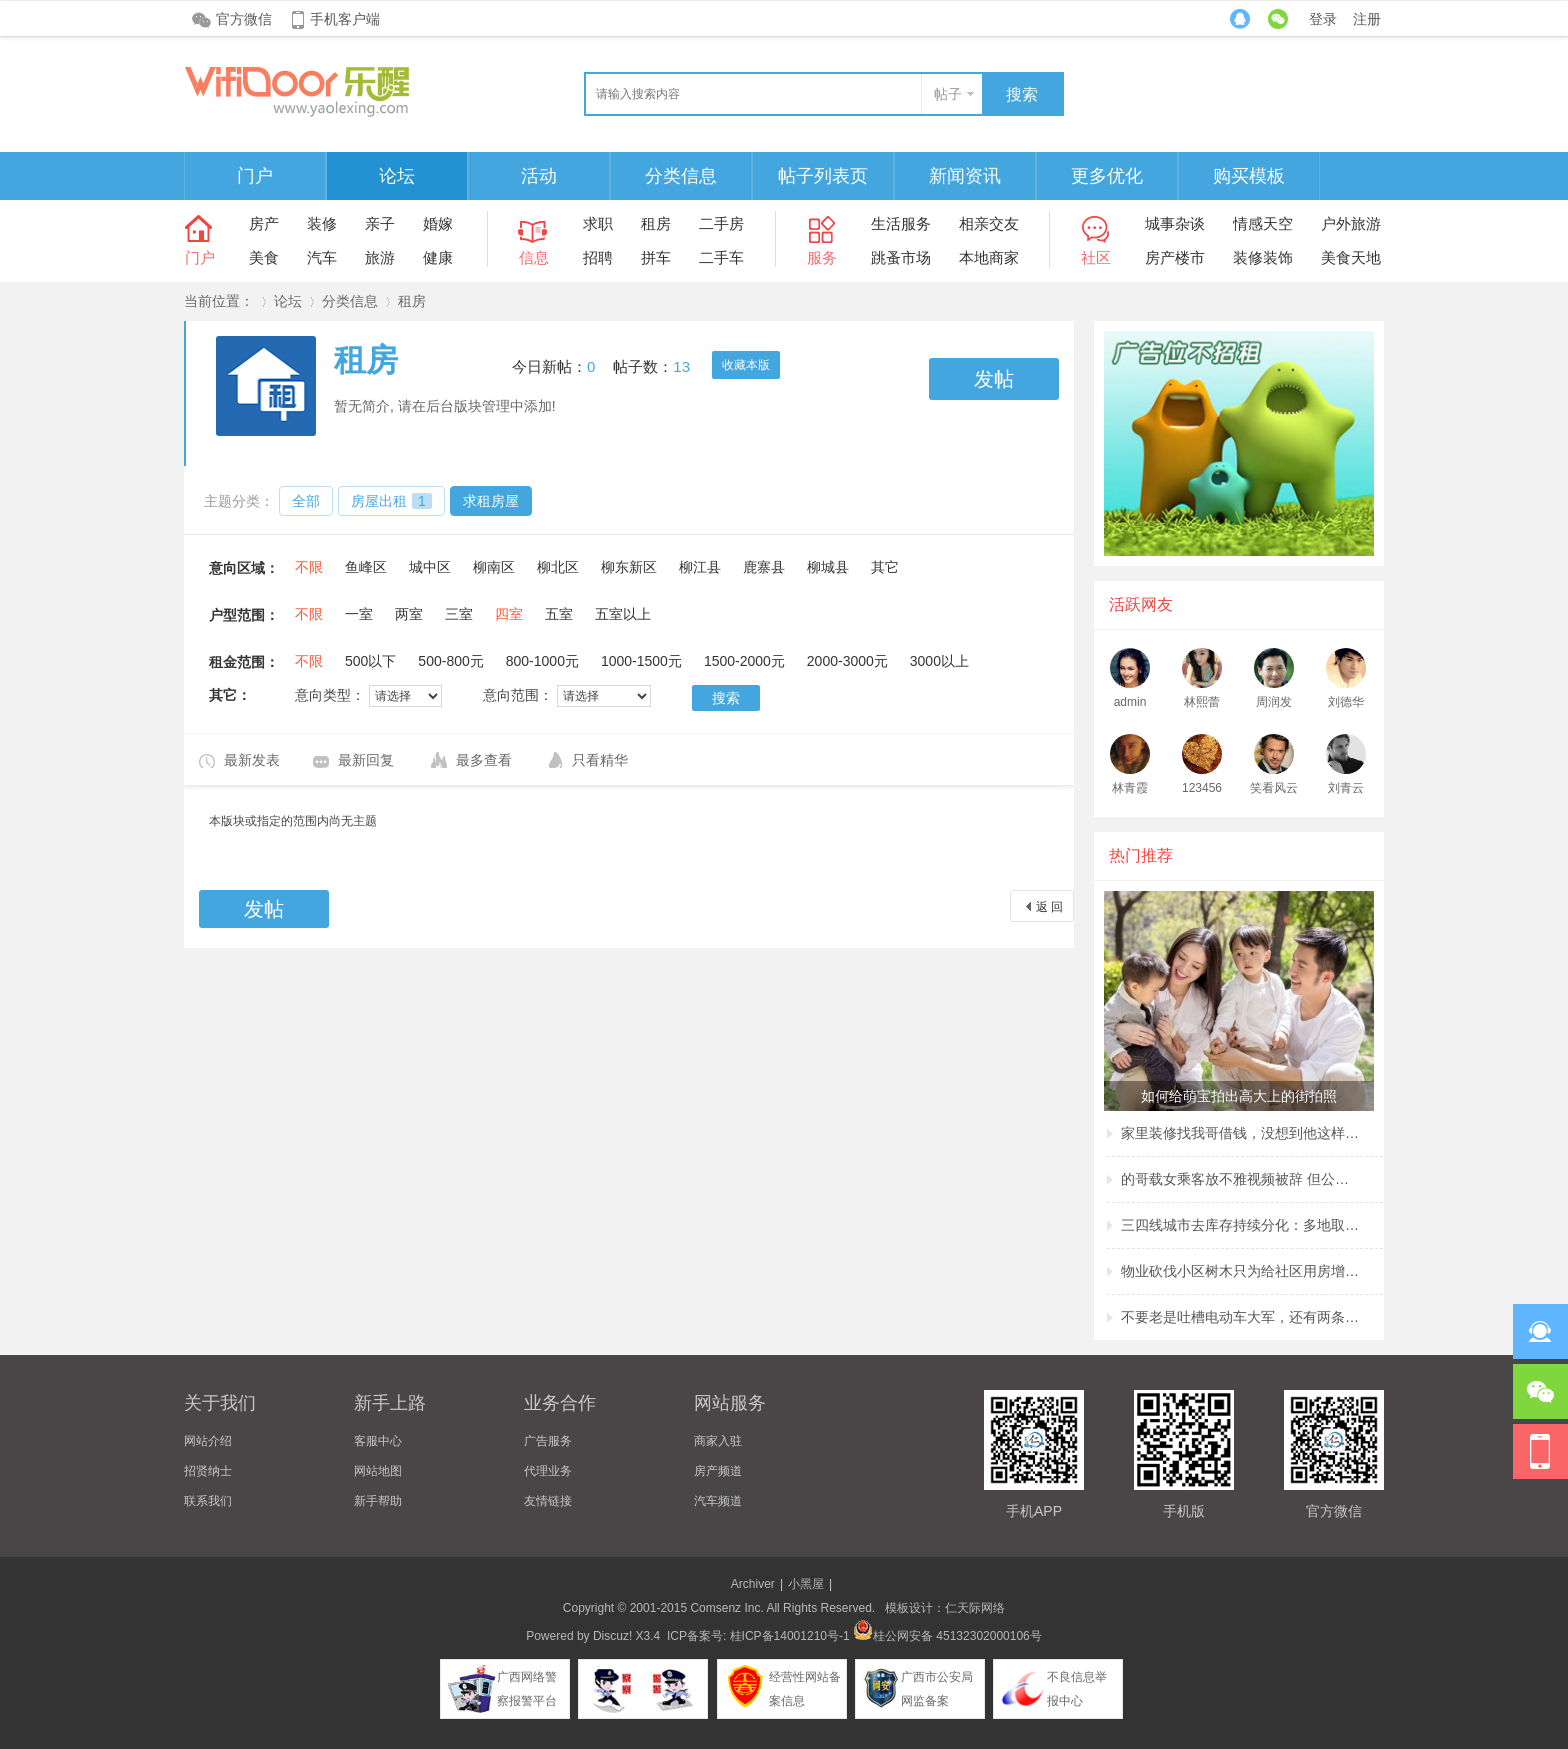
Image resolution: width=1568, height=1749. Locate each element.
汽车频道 (718, 1501)
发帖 (994, 379)
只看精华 (600, 760)
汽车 (322, 257)
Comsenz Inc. (726, 1608)
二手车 (721, 257)
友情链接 (548, 1501)
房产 (264, 223)
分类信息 (681, 176)
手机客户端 (345, 19)
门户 (255, 176)
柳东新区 (629, 567)
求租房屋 (491, 501)
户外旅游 (1351, 223)
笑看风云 (1274, 788)
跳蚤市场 (901, 257)
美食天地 (1351, 257)
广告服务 (548, 1441)
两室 (409, 614)
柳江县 (700, 567)
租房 (656, 223)
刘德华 (1346, 702)
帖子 (948, 94)
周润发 (1274, 702)
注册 (1367, 19)
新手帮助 (378, 1501)
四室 (509, 614)
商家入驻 (718, 1441)
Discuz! (612, 1636)
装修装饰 (1263, 257)
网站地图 (378, 1471)
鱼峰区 (366, 567)
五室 (559, 614)
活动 (539, 176)
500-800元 (450, 661)
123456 (1202, 788)
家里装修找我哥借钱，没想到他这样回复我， (1241, 1133)
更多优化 (1107, 176)
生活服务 (901, 223)
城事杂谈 (1175, 223)
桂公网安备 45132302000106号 (947, 1636)
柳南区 (494, 567)
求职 (598, 223)
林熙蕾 (1202, 702)
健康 (438, 257)
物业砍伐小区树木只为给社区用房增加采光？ (1241, 1271)
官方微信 (244, 19)
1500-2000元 (744, 661)
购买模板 (1249, 176)
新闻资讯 (965, 176)
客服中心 (378, 1441)
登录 (1323, 19)
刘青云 (1346, 788)
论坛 (397, 176)
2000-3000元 (847, 661)
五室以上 (623, 614)
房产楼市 (1175, 257)
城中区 (430, 567)
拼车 (656, 257)
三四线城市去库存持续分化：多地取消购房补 (1241, 1225)
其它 (885, 567)
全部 (306, 501)
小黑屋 (806, 1584)
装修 (322, 223)
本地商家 (989, 257)
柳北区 (558, 567)
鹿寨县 (764, 567)
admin (1130, 702)
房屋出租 (391, 501)
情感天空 (1263, 223)
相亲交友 (989, 223)
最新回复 (366, 760)
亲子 (380, 223)
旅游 (380, 257)
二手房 (721, 223)
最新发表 (252, 760)
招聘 (598, 257)
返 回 (1049, 907)
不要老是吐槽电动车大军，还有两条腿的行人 (1241, 1317)
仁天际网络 (975, 1608)
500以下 (370, 661)
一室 (359, 614)
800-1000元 (542, 661)
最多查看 (484, 760)
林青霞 (1130, 788)
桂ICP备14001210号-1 (790, 1636)
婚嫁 (438, 223)
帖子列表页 (823, 176)
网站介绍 (208, 1441)
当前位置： (219, 301)
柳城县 (828, 567)
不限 (309, 567)
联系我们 (208, 1501)
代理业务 (548, 1471)
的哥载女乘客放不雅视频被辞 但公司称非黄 (1241, 1179)
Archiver (753, 1584)
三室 (459, 614)
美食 (264, 257)
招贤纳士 (208, 1471)
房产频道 (718, 1471)
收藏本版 (746, 365)
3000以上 (939, 661)
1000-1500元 (641, 661)
